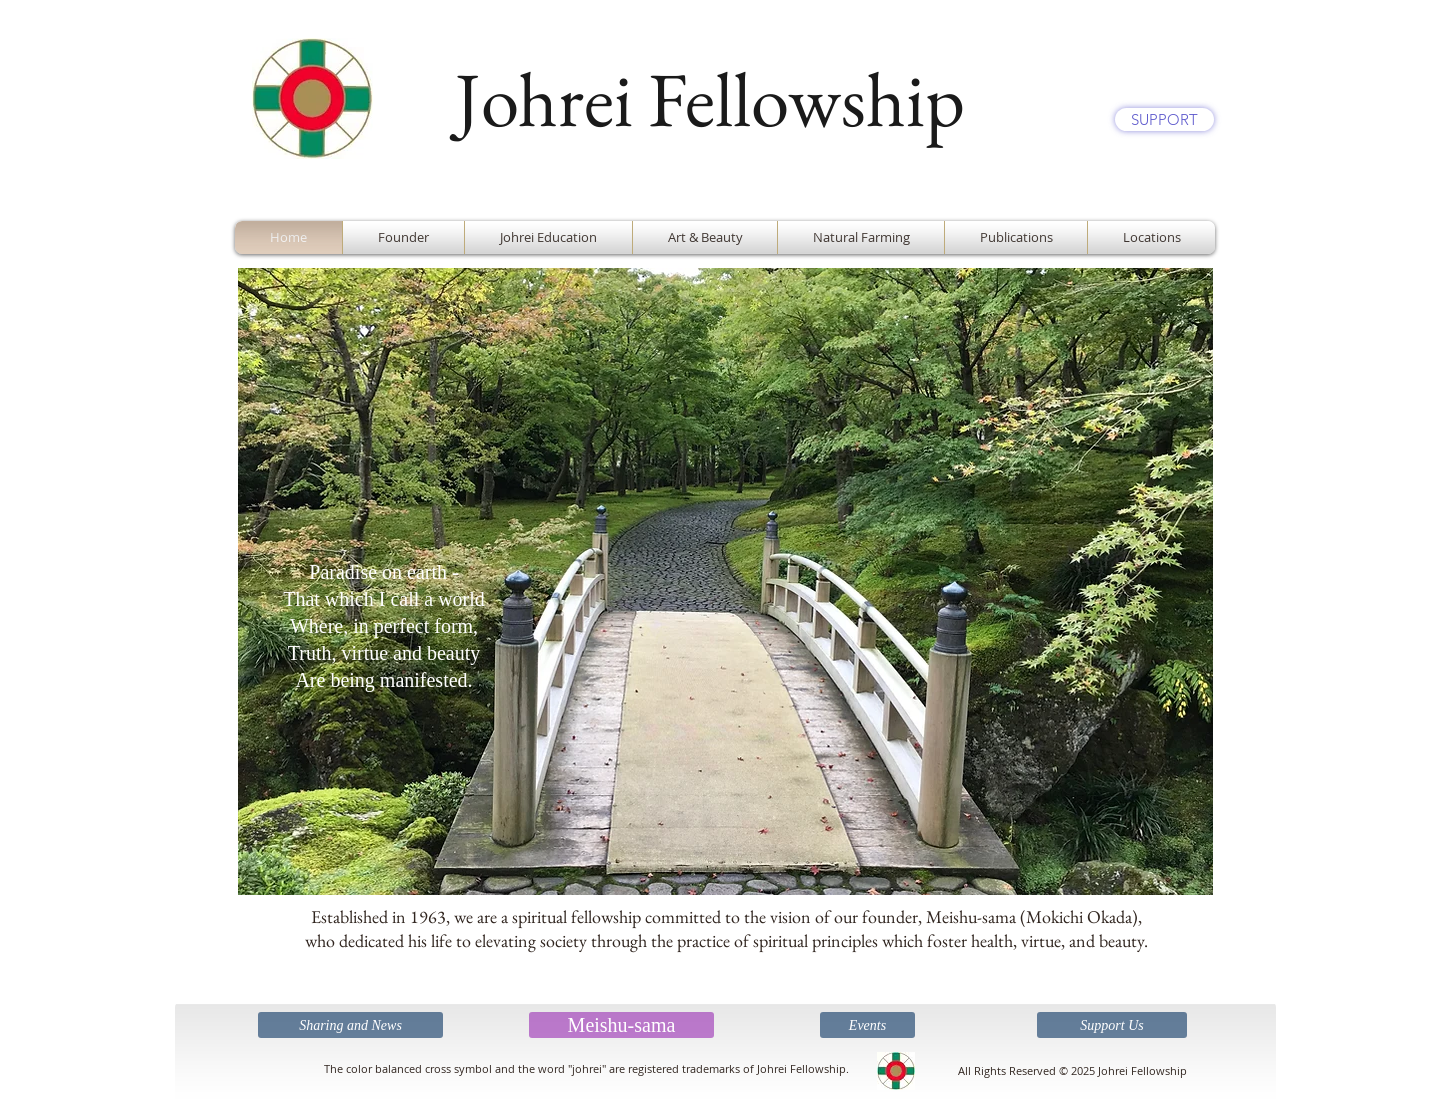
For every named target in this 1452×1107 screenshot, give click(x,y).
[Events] (867, 1025)
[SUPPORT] (1164, 119)
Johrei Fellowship (710, 98)
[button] (725, 581)
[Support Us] (1112, 1025)
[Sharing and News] (350, 1025)
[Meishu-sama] (621, 1025)
